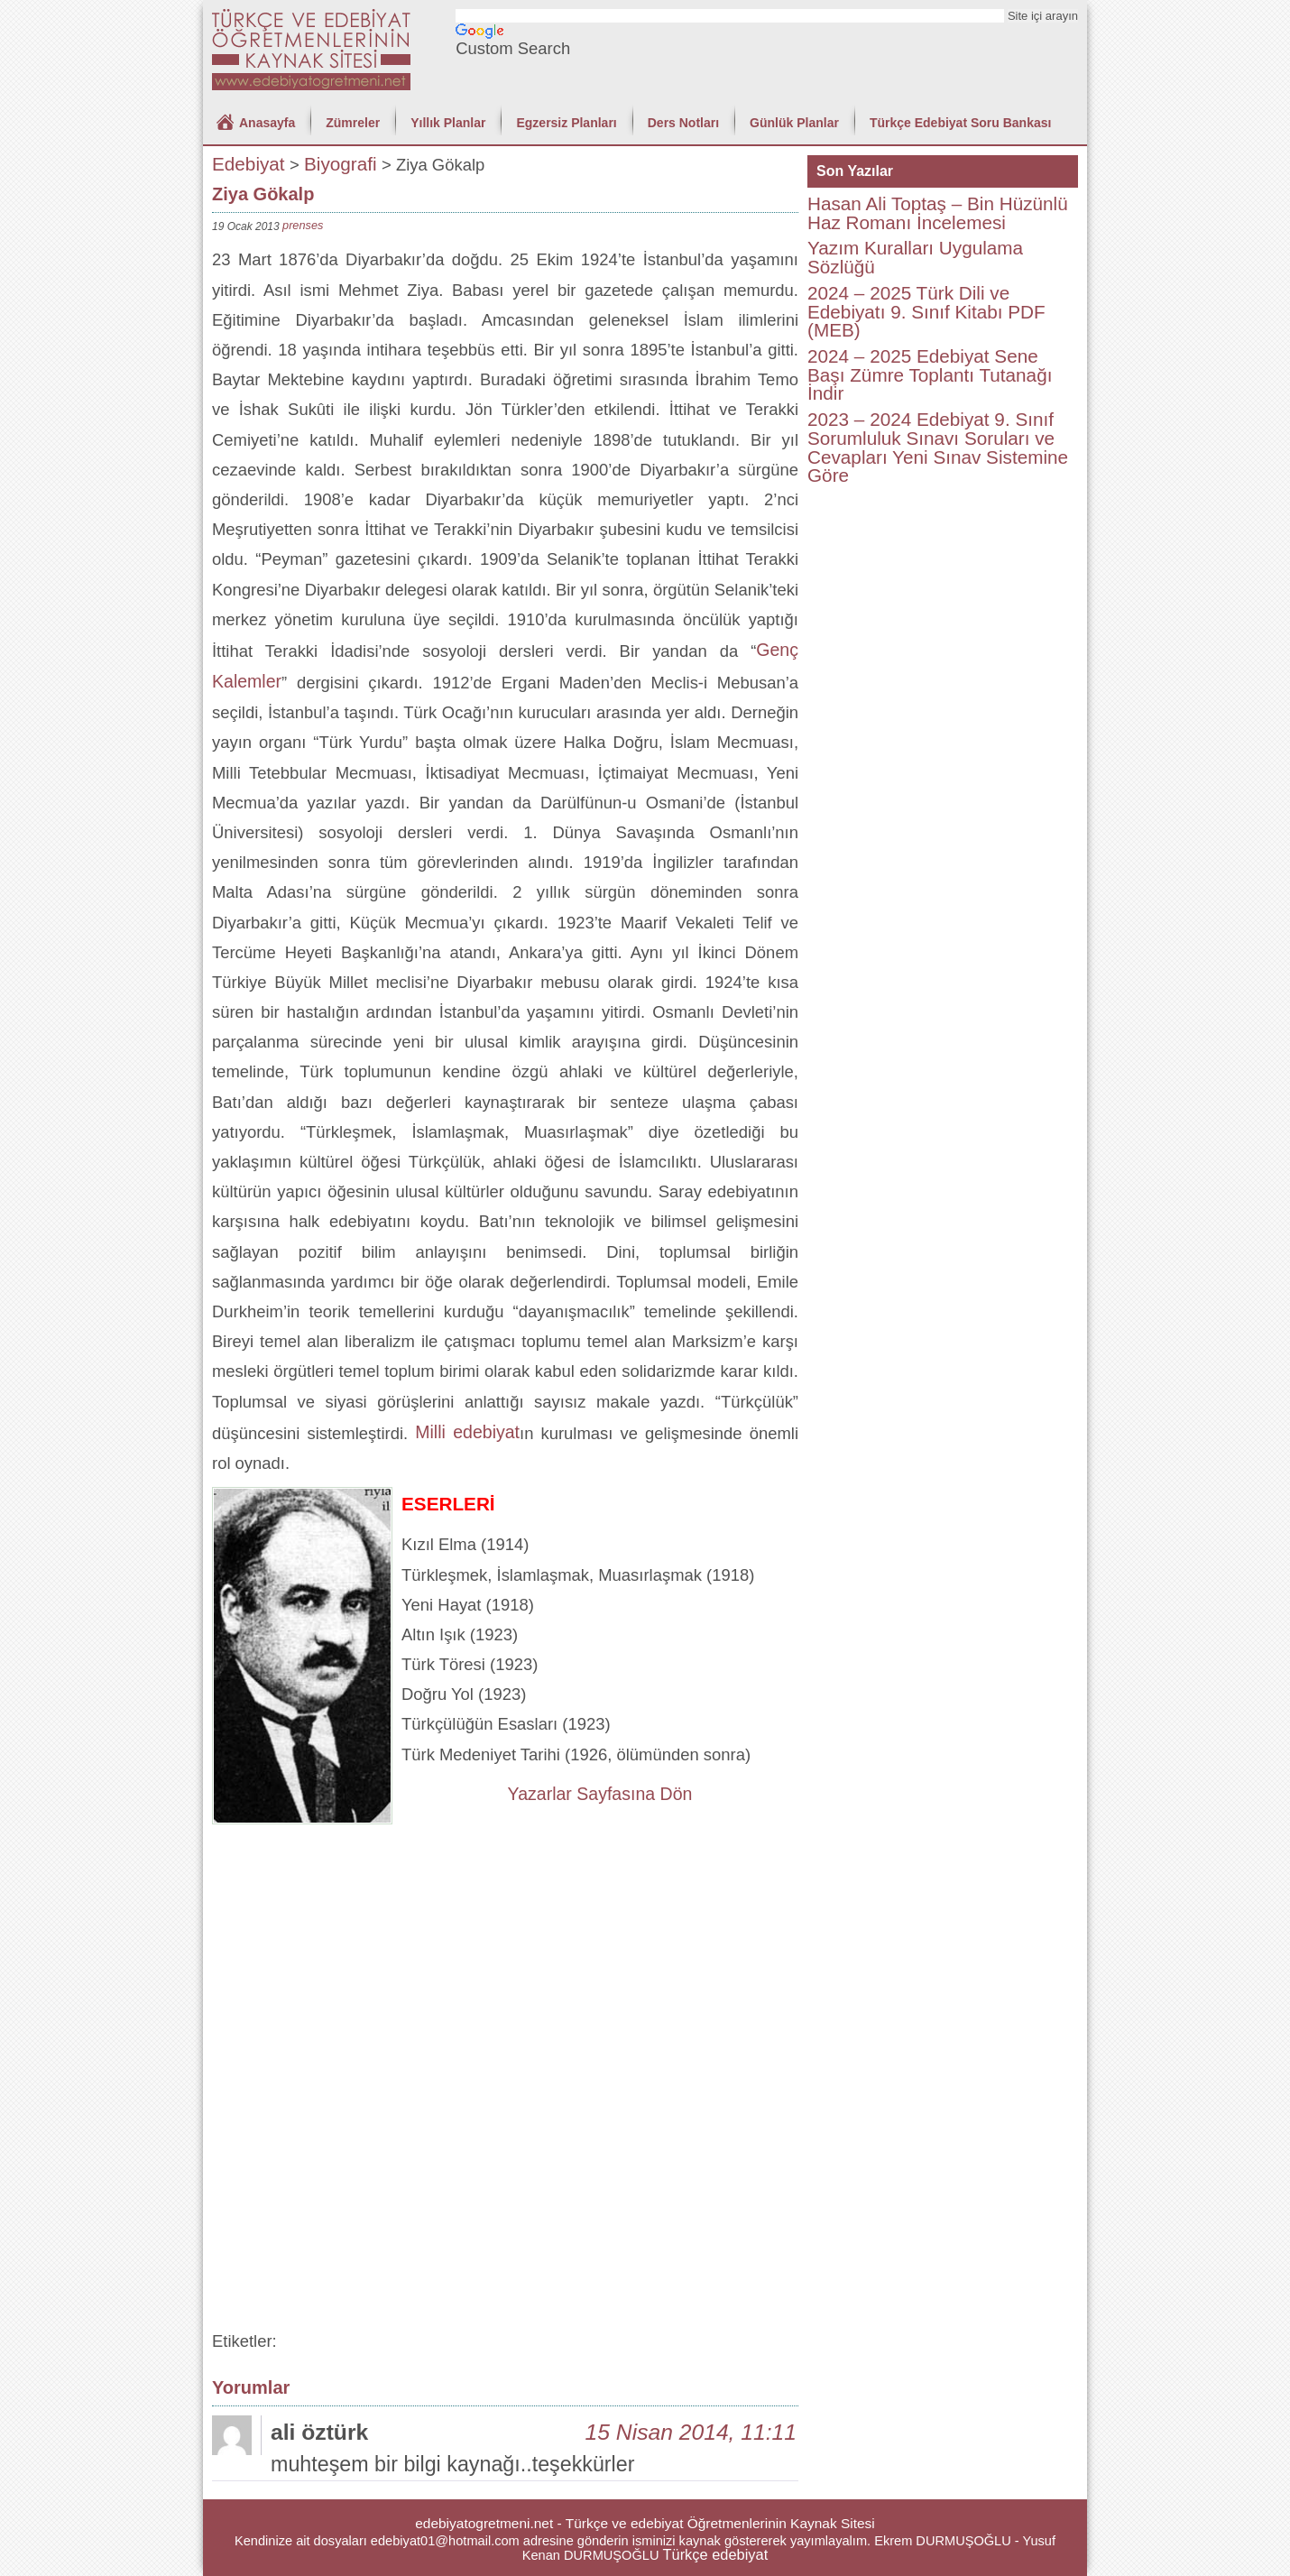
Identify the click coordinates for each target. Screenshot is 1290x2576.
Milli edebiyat (467, 1432)
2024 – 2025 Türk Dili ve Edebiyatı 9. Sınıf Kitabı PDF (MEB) (926, 311)
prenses (302, 225)
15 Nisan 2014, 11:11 (691, 2432)
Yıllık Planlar (447, 122)
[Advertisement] (505, 1959)
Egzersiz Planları (566, 122)
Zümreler (353, 122)
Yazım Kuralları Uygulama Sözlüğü (915, 257)
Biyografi (340, 163)
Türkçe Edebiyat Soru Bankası (961, 122)
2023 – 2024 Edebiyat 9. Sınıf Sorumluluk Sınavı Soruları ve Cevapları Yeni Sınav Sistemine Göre (937, 447)
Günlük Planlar (794, 122)
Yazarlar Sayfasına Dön (600, 1794)
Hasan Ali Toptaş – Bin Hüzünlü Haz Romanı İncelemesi (937, 213)
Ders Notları (683, 122)
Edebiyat (248, 163)
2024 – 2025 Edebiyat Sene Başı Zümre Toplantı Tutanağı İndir (929, 374)
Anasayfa (267, 122)
